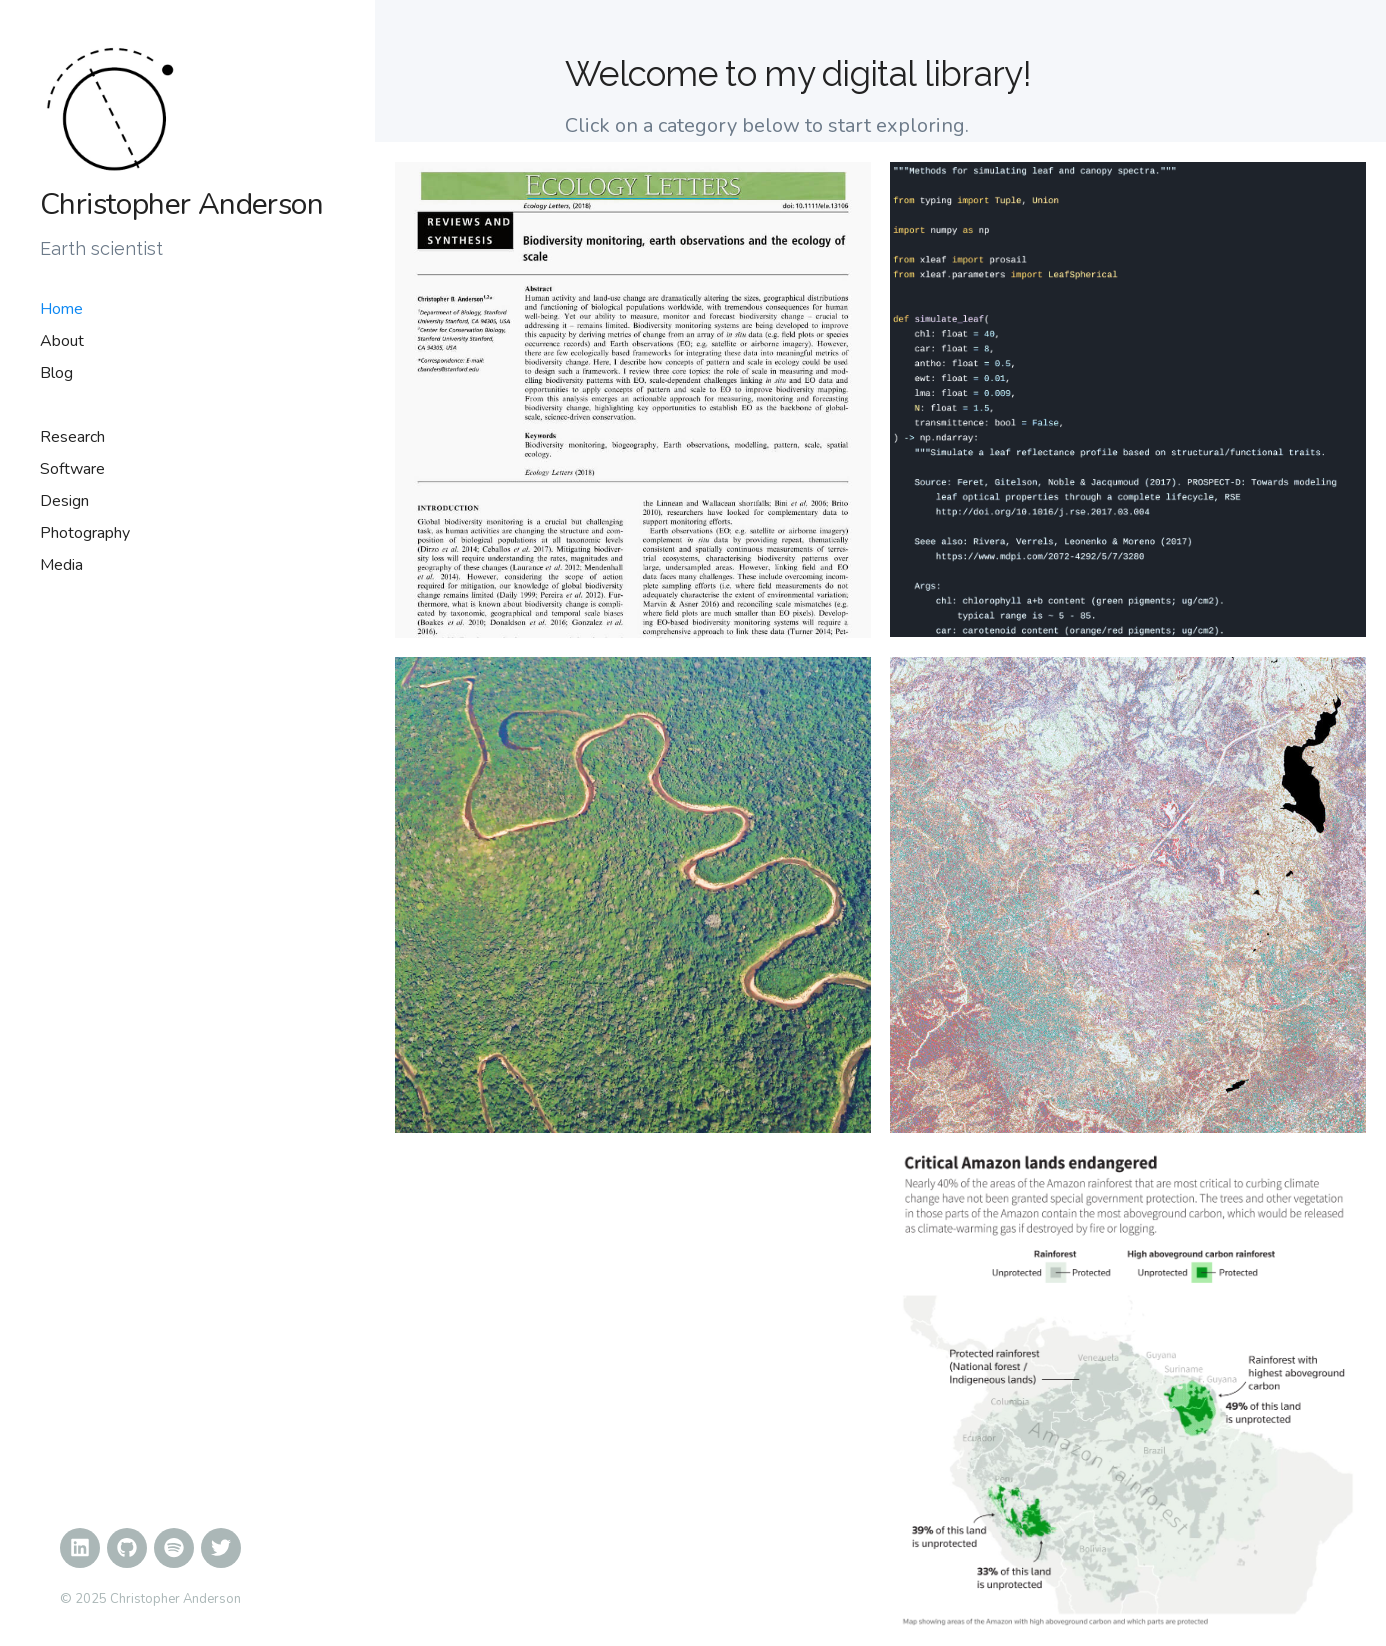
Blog (56, 373)
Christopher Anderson (181, 205)
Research (72, 437)
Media (61, 565)
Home (61, 309)
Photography (85, 533)
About (62, 341)
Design (64, 501)
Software (72, 469)
